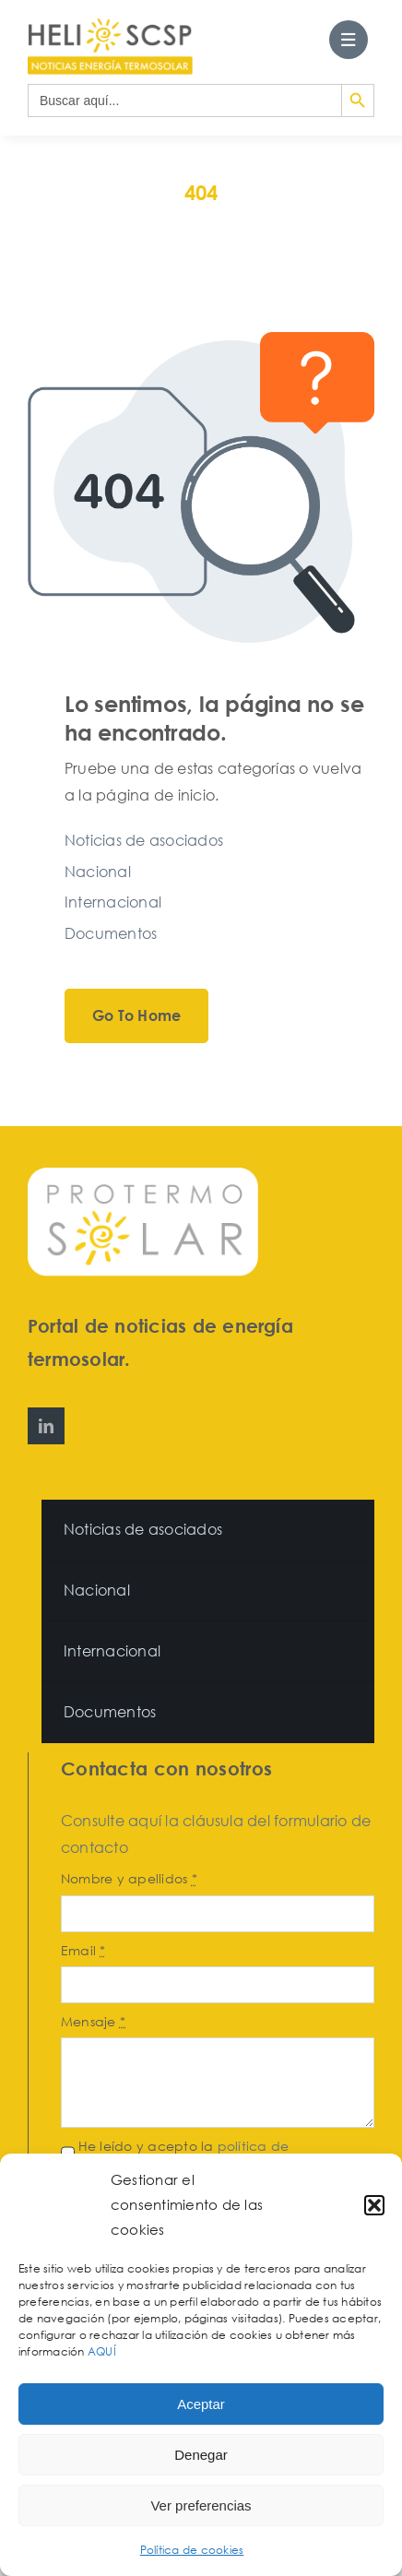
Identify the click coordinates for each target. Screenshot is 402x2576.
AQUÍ (103, 2351)
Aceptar (201, 2404)
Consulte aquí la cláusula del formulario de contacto (216, 1834)
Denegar (201, 2455)
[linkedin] (46, 1425)
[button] (374, 2205)
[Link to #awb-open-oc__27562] (348, 39)
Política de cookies (192, 2550)
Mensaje (93, 2021)
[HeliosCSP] (110, 26)
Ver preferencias (200, 2505)
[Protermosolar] (143, 1175)
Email (83, 1950)
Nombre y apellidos (129, 1878)
